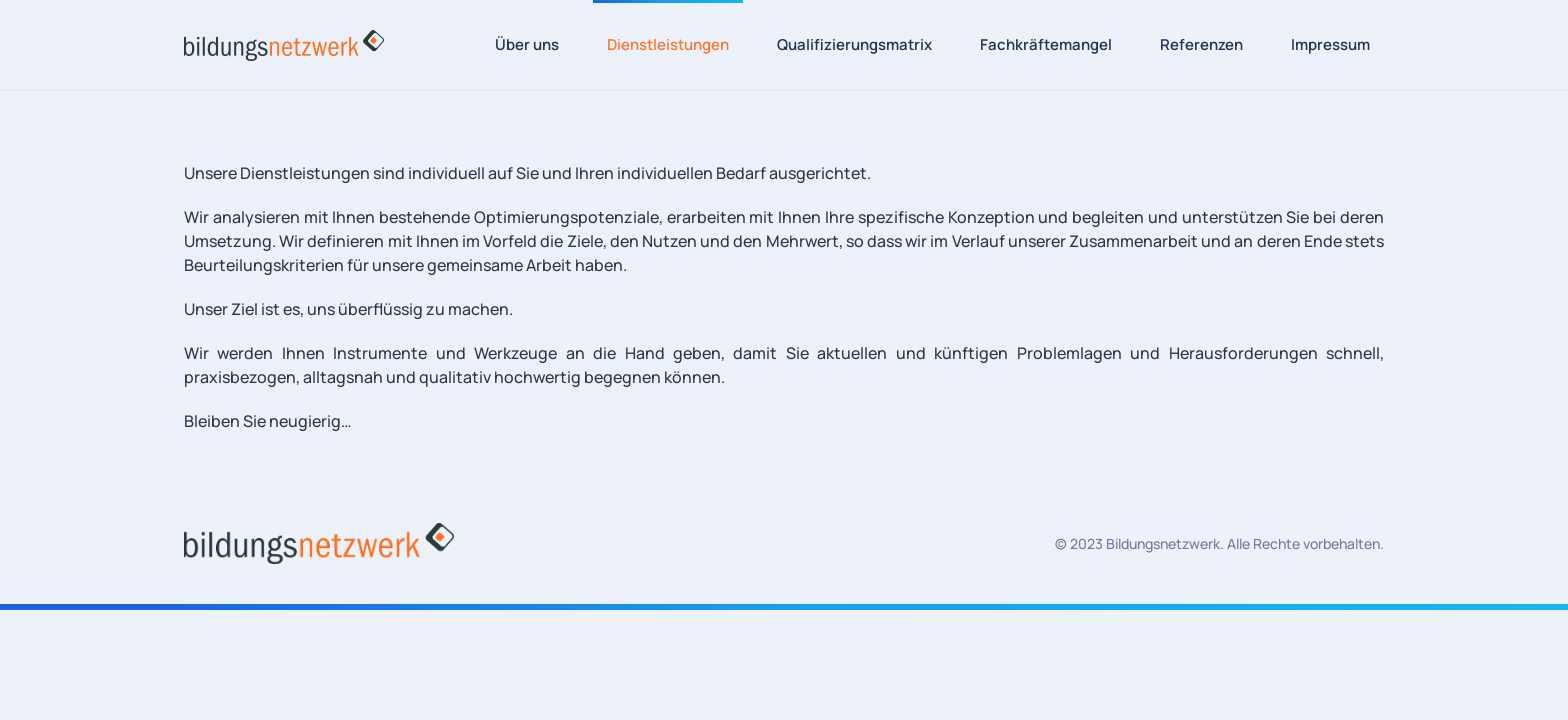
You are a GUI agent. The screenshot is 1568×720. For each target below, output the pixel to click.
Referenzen (1201, 44)
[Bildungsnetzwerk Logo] (319, 542)
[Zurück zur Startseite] (284, 45)
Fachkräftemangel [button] (1046, 44)
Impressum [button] (1330, 44)
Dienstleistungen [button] (668, 44)
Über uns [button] (527, 44)
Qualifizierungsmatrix (854, 44)
